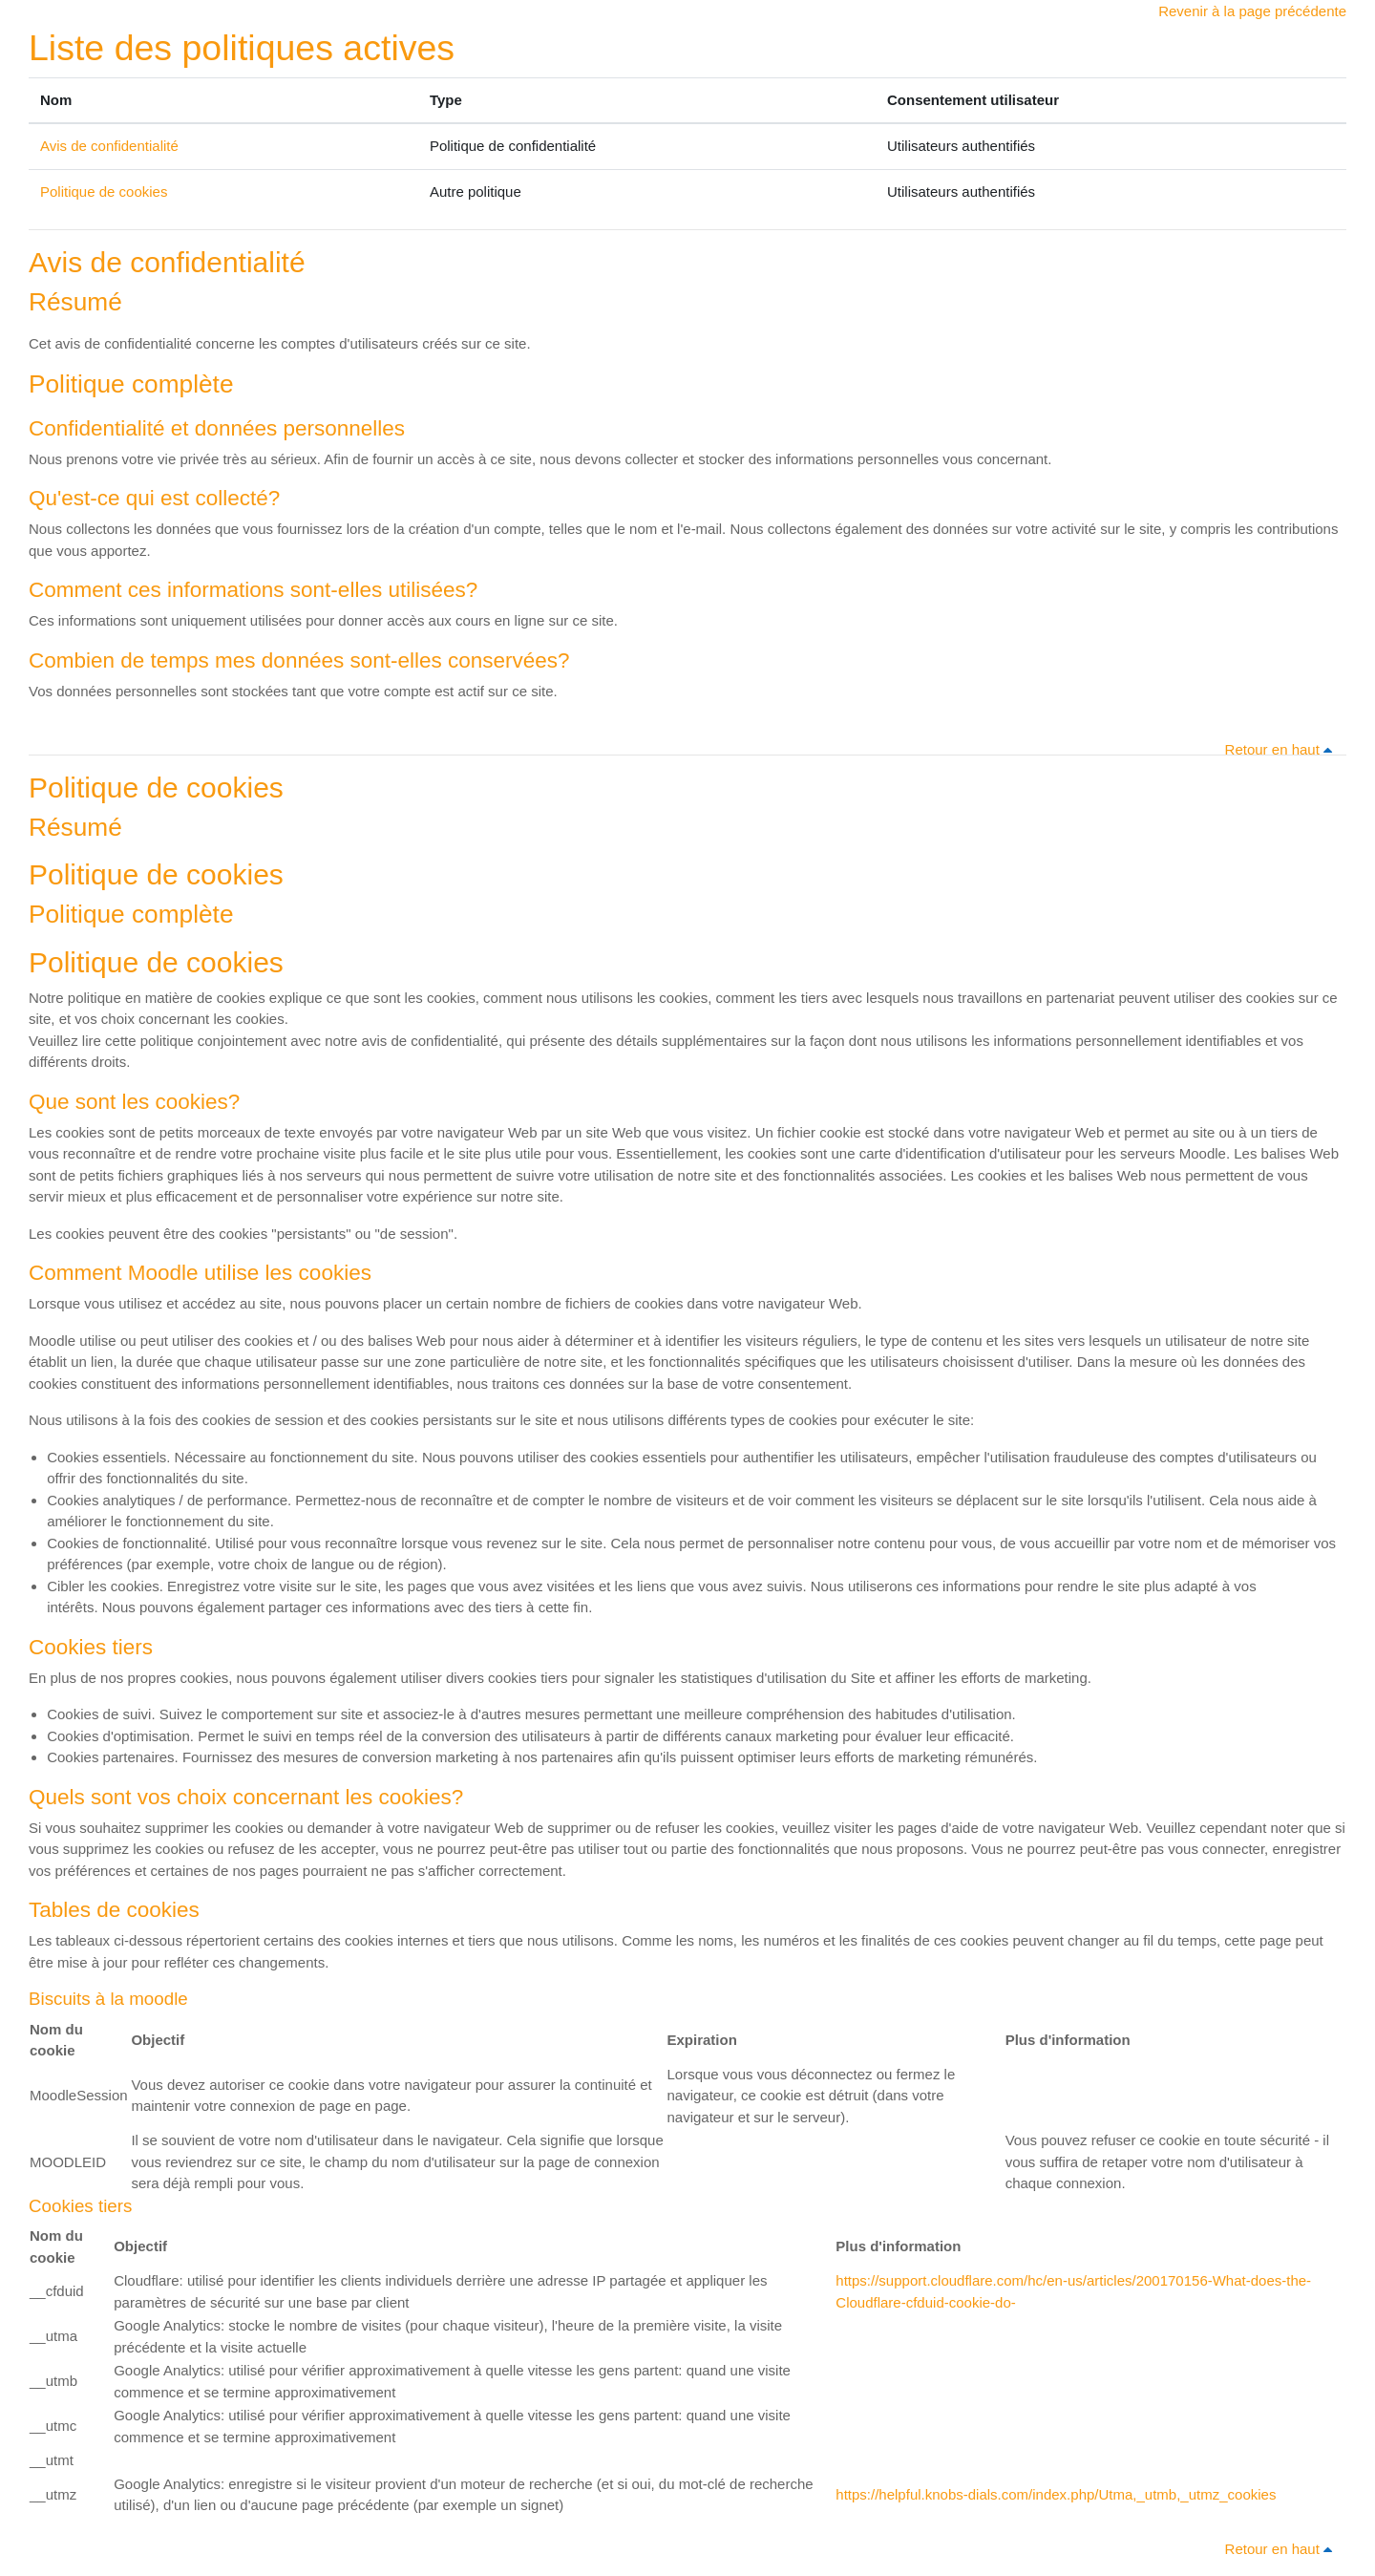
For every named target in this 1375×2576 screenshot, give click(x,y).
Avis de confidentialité (109, 146)
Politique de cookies (103, 191)
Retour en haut (1282, 749)
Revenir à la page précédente (1252, 11)
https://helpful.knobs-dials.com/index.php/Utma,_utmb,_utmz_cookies (1056, 2494)
